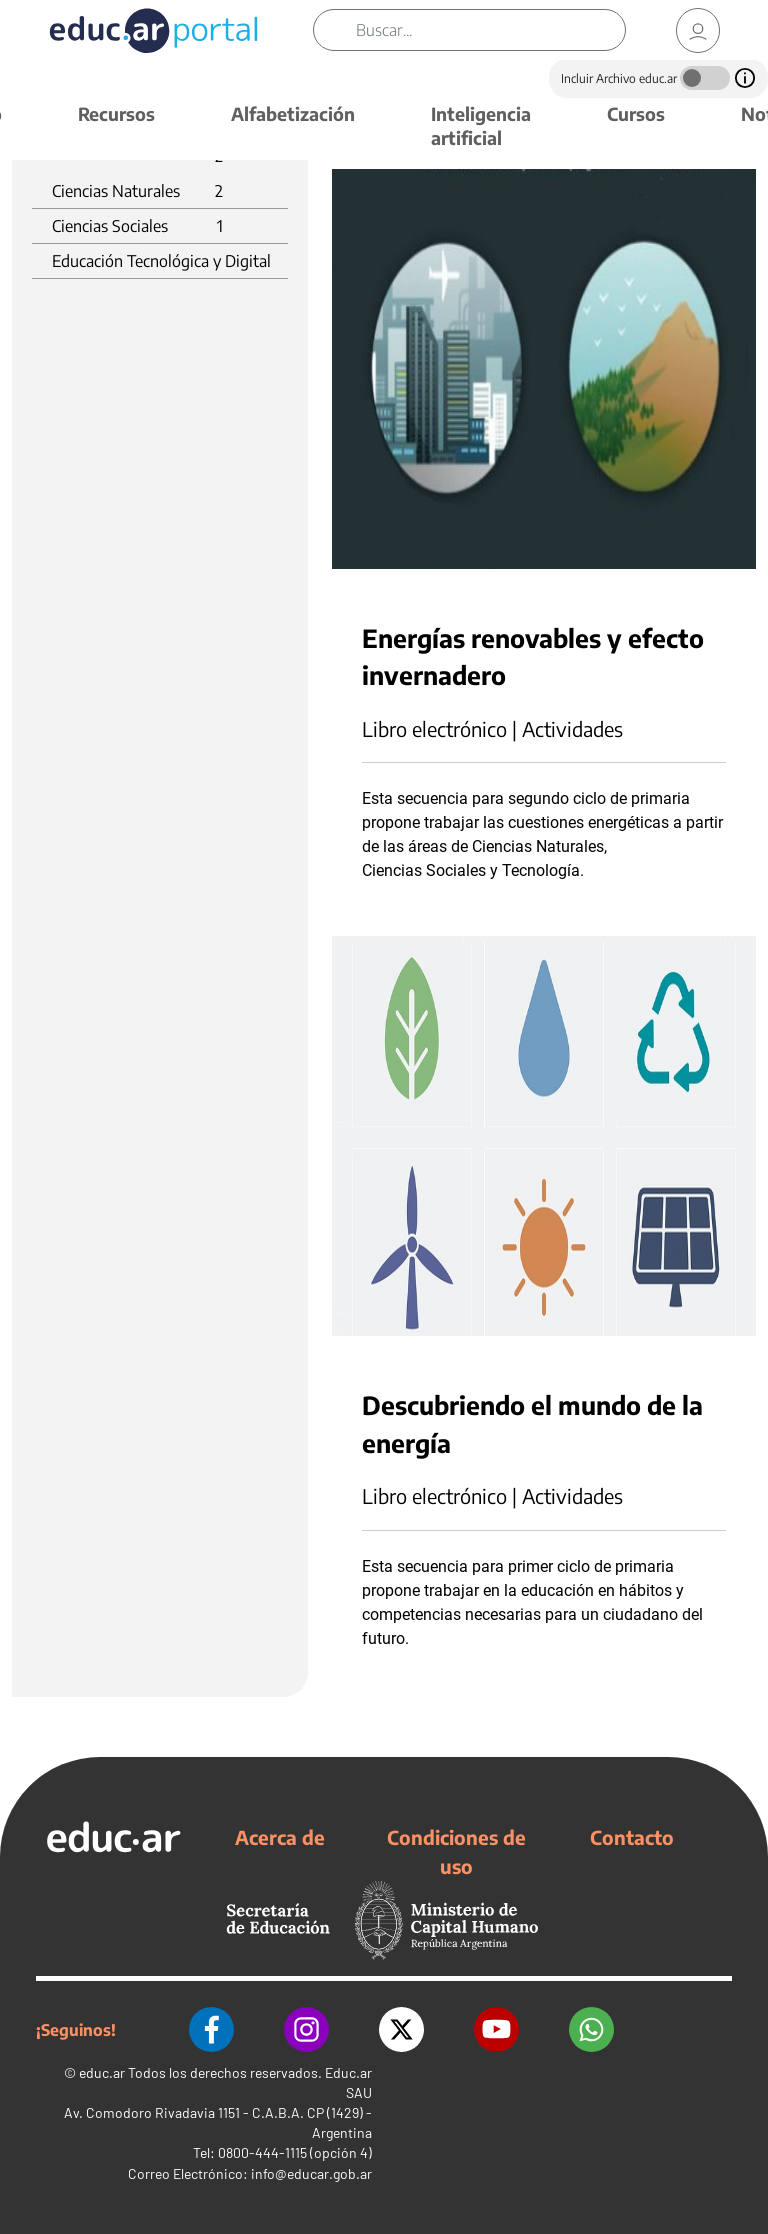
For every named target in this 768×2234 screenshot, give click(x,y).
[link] (698, 30)
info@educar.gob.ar (311, 2173)
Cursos (636, 113)
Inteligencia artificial (481, 125)
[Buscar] (490, 30)
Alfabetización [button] (293, 113)
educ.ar (102, 2072)
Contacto (632, 1837)
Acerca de (280, 1837)
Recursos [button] (116, 113)
